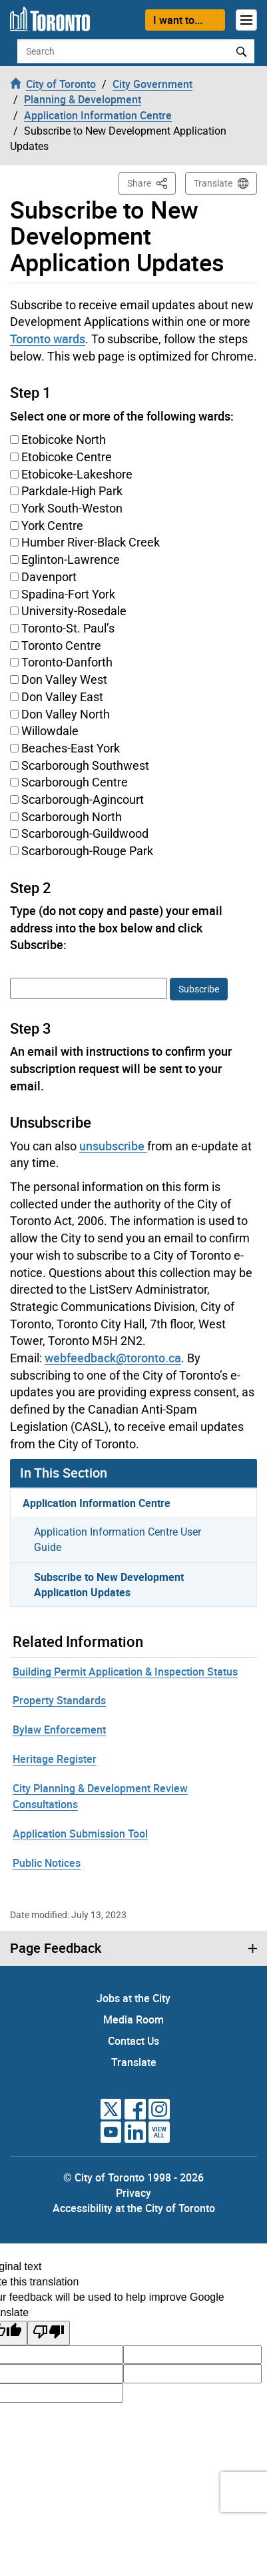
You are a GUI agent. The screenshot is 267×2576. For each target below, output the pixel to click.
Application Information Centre (96, 1503)
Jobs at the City (133, 1998)
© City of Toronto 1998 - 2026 (133, 2177)
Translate (213, 183)
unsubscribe (113, 1146)
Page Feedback (55, 1948)
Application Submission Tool (80, 1833)
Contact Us (133, 2040)
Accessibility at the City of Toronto (134, 2208)
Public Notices (47, 1863)
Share (151, 182)
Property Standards (59, 1700)
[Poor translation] (48, 2333)
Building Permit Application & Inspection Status (125, 1671)
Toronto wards (47, 339)
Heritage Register (55, 1759)
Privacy (133, 2192)
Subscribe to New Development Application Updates (109, 1585)
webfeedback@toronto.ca (113, 1358)
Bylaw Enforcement (59, 1729)
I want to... (177, 20)
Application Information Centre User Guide (117, 1540)
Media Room (133, 2019)
